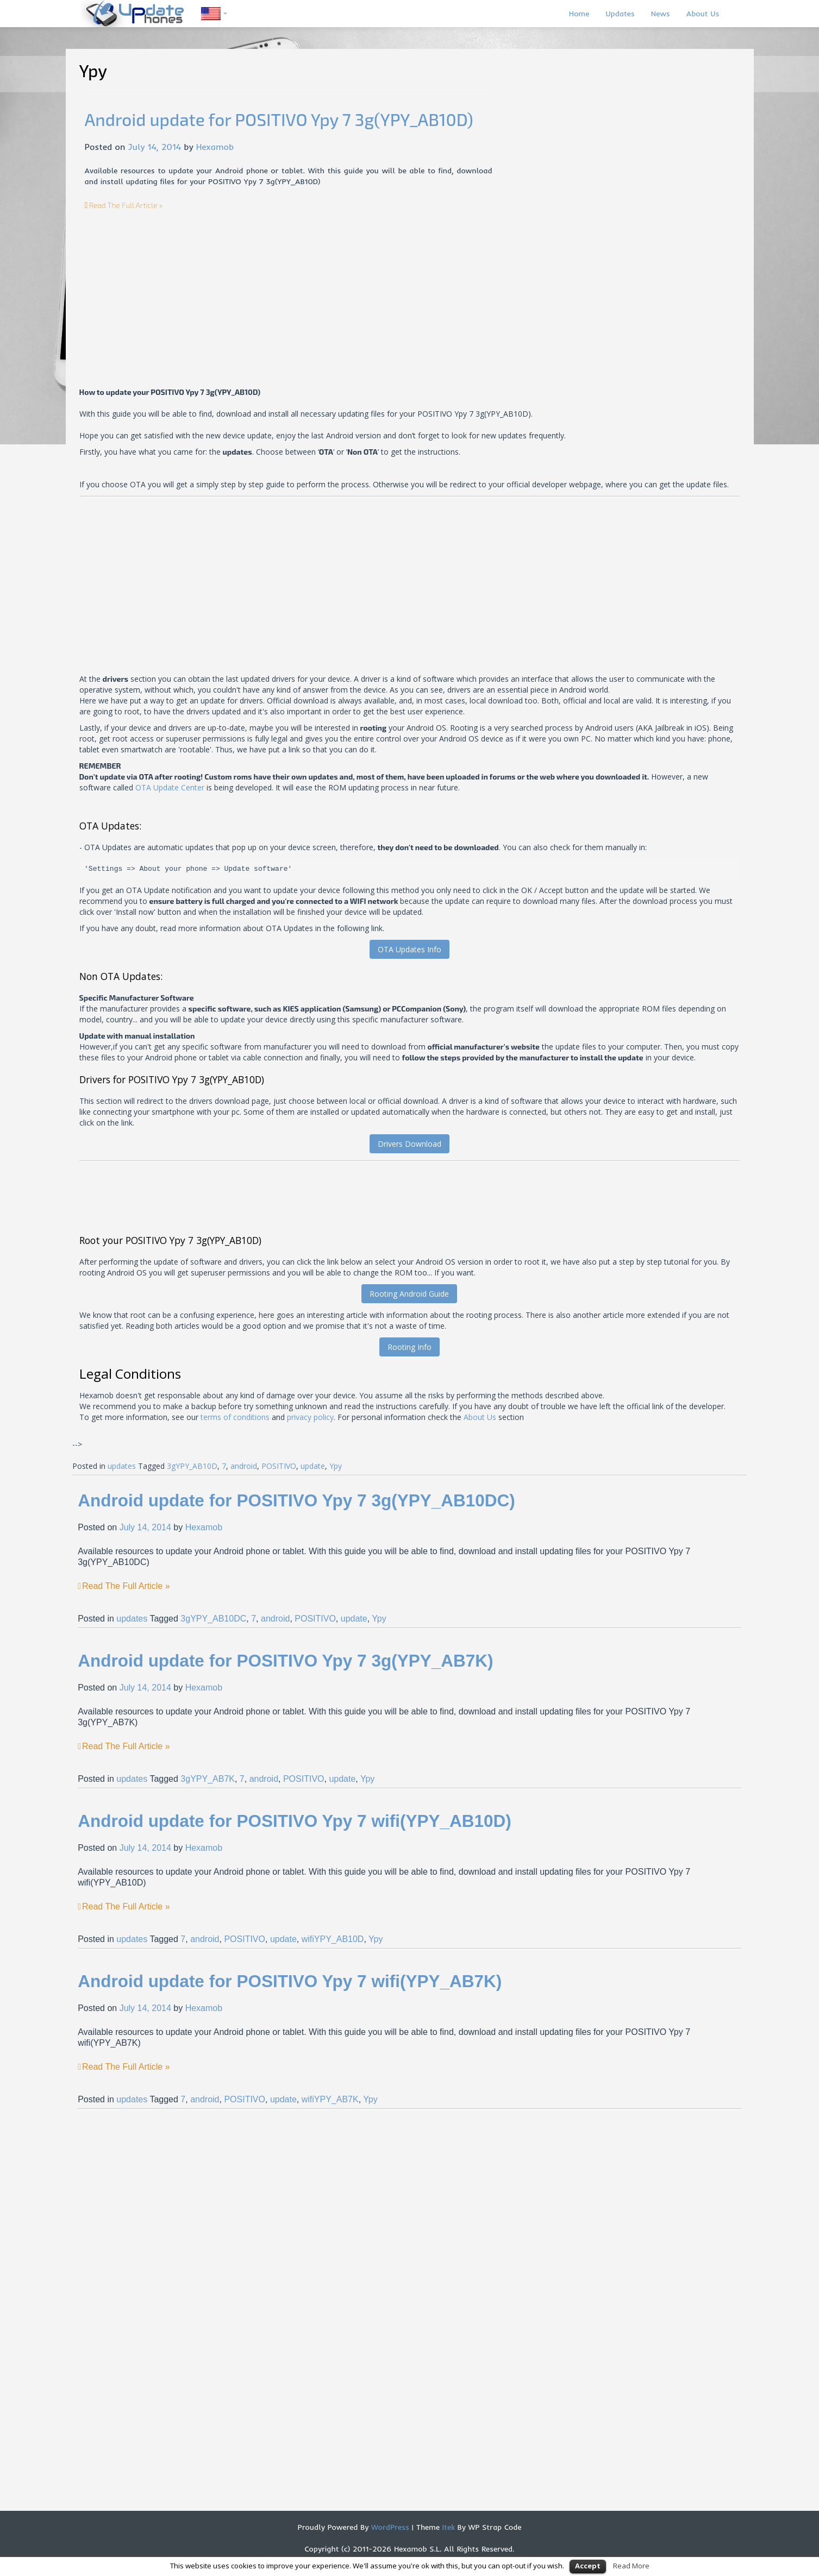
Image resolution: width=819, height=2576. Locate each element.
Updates (620, 13)
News (660, 13)
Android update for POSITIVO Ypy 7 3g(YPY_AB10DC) (296, 1500)
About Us (703, 13)
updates (122, 1466)
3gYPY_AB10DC (213, 1618)
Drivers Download (409, 1144)
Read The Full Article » (125, 205)
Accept (588, 2566)
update (313, 1466)
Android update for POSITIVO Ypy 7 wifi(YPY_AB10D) (294, 1821)
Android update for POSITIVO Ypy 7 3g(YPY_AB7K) (285, 1660)
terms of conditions (235, 1417)
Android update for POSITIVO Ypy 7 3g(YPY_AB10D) (279, 119)
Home (579, 13)
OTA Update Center (169, 787)
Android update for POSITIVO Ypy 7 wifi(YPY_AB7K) (290, 1981)
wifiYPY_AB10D (333, 1939)
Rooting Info (409, 1347)
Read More (631, 2566)
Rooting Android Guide (409, 1294)
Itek (447, 2527)
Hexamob (215, 146)
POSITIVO (278, 1466)
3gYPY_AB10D (192, 1466)
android (243, 1466)
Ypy (335, 1466)
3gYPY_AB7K (207, 1778)
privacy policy (310, 1417)
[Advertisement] (176, 287)
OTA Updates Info (409, 949)
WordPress (388, 2527)
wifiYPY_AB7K (330, 2099)
